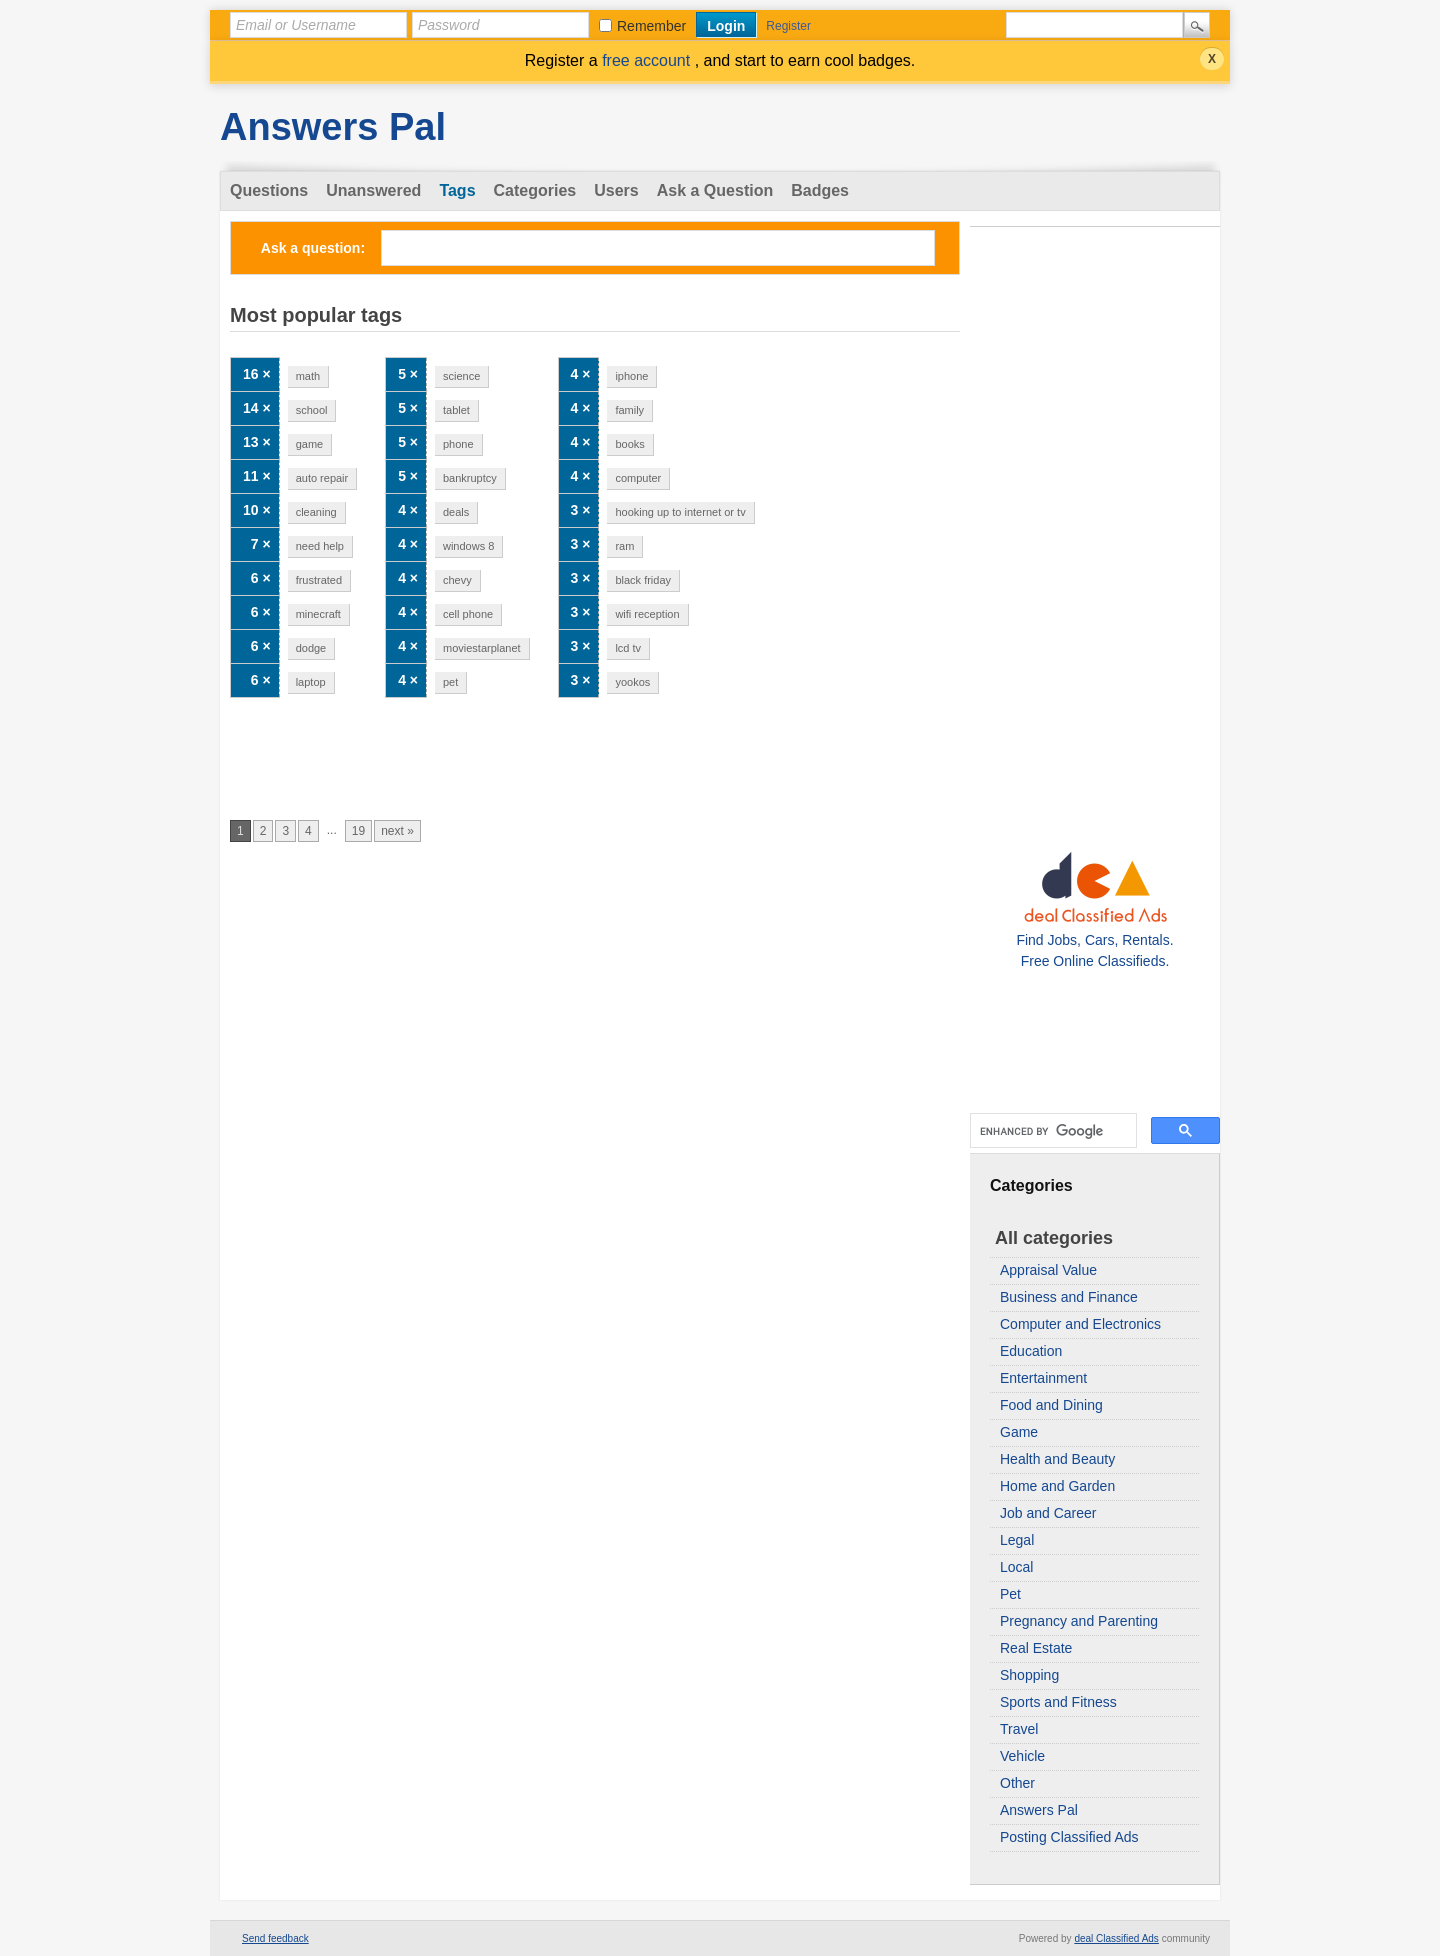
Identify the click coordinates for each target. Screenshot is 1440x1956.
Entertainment (1043, 1378)
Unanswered (373, 190)
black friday (643, 580)
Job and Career (1048, 1513)
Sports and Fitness (1058, 1702)
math (308, 376)
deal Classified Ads (1116, 1938)
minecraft (318, 614)
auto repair (322, 478)
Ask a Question (715, 190)
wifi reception (647, 614)
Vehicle (1022, 1756)
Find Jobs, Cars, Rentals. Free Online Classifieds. (1094, 940)
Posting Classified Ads (1069, 1837)
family (629, 410)
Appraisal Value (1048, 1270)
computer (638, 478)
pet (450, 682)
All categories (1054, 1238)
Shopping (1029, 1675)
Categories (535, 190)
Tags (457, 190)
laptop (311, 682)
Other (1017, 1783)
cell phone (468, 614)
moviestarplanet (482, 648)
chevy (457, 580)
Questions (269, 190)
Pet (1010, 1594)
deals (456, 512)
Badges (820, 190)
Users (616, 190)
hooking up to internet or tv (680, 512)
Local (1016, 1567)
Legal (1017, 1540)
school (312, 410)
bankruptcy (470, 478)
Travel (1019, 1729)
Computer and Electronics (1080, 1324)
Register (788, 26)
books (629, 444)
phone (458, 444)
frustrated (319, 580)
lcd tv (628, 648)
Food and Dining (1051, 1405)
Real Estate (1036, 1648)
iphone (631, 376)
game (310, 444)
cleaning (316, 512)
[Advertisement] (1095, 532)
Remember (651, 26)
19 (358, 831)
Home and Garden (1057, 1486)
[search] (1051, 1131)
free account (648, 60)
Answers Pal (333, 127)
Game (1019, 1432)
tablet (456, 410)
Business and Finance (1069, 1297)
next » (397, 831)
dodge (311, 648)
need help (320, 546)
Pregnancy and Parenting (1079, 1621)
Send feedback (275, 1938)
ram (624, 546)
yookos (632, 682)
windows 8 (468, 546)
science (461, 376)
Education (1031, 1351)
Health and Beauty (1057, 1459)
